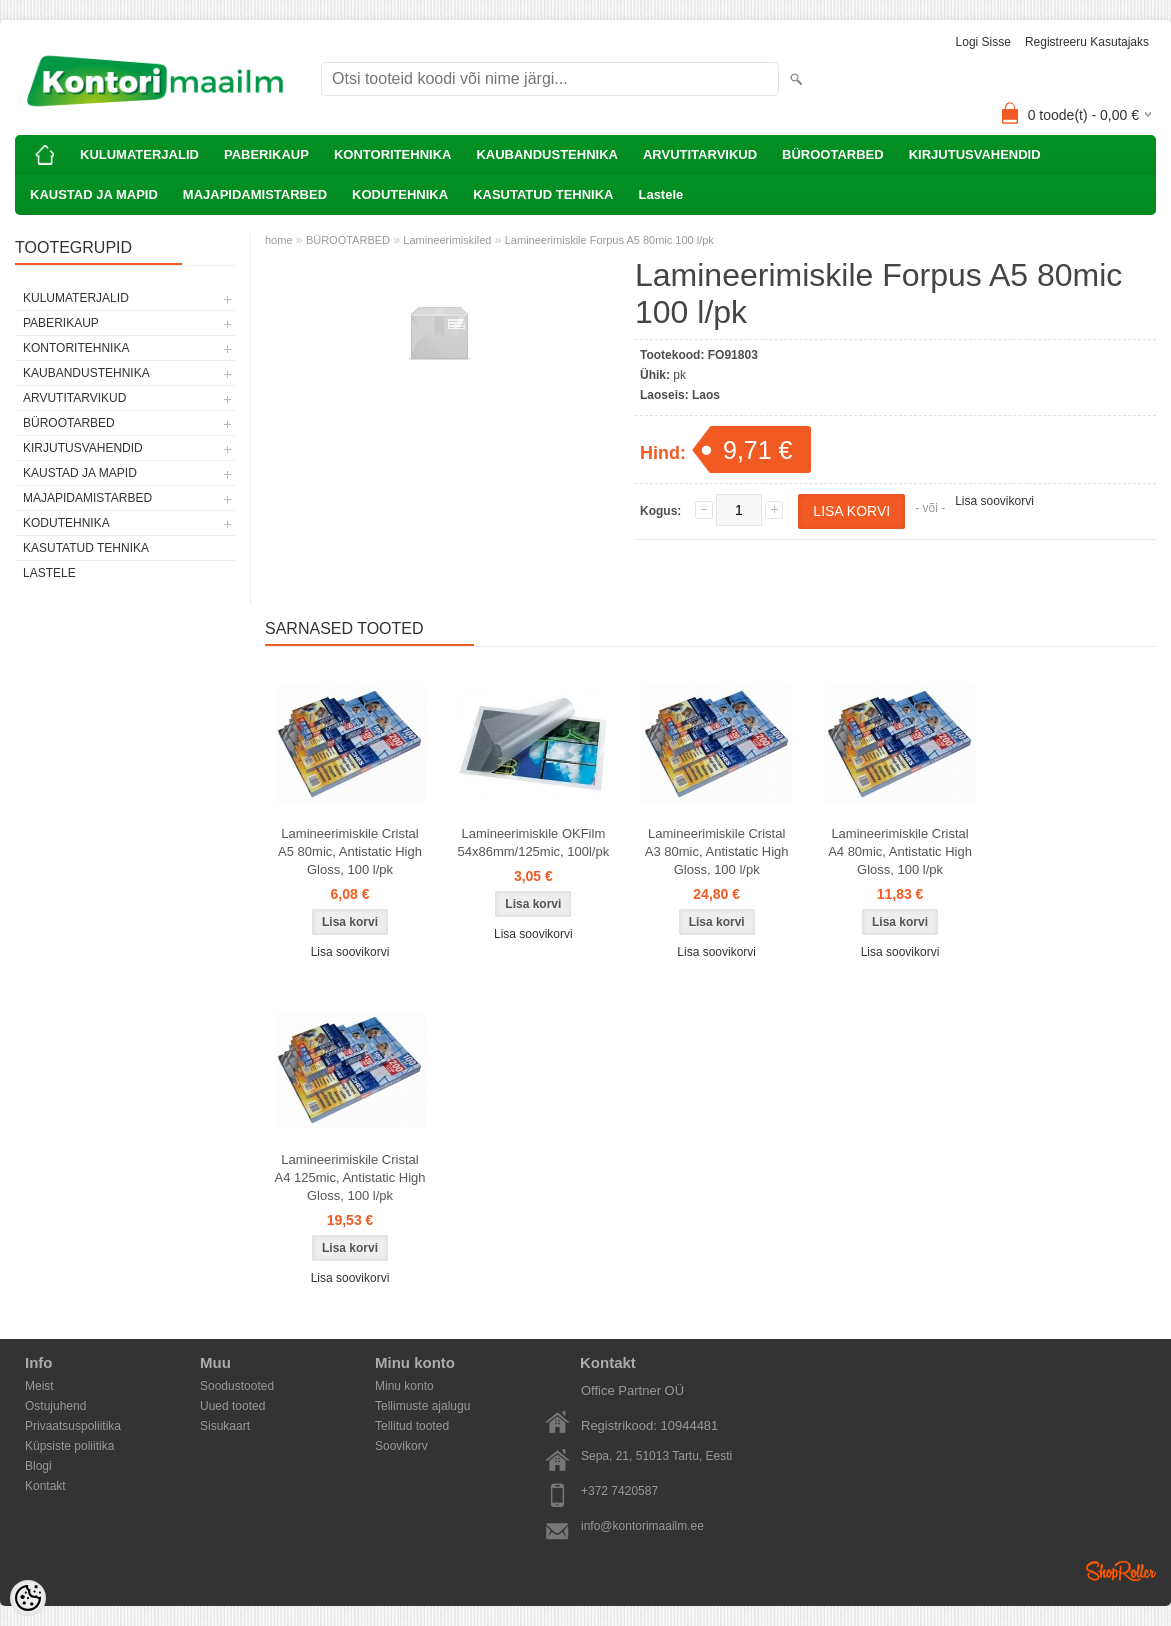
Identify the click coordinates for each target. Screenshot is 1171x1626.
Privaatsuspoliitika (73, 1426)
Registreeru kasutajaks (1087, 42)
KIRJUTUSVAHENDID (975, 154)
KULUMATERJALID (139, 154)
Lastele (660, 194)
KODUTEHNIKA (400, 194)
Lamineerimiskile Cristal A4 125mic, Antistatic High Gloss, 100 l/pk (349, 1177)
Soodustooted (237, 1386)
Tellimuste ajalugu (422, 1406)
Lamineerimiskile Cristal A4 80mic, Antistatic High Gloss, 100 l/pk (900, 851)
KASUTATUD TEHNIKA (543, 194)
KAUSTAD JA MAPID (94, 194)
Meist (39, 1386)
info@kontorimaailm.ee (642, 1526)
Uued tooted (232, 1406)
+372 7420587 (619, 1491)
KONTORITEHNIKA (392, 154)
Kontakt (45, 1486)
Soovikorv (401, 1446)
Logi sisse (983, 42)
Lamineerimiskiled (447, 240)
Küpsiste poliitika (69, 1446)
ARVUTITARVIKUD (700, 154)
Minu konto (404, 1386)
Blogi (38, 1466)
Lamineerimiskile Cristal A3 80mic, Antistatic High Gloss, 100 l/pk (717, 851)
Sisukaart (225, 1426)
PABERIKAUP (266, 154)
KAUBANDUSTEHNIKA (547, 154)
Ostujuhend (55, 1406)
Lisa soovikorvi (994, 501)
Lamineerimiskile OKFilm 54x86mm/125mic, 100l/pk (533, 842)
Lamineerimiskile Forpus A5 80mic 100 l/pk (609, 240)
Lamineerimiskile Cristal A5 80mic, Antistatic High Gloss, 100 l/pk (350, 851)
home (279, 240)
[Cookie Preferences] (28, 1598)
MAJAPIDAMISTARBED (255, 194)
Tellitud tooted (412, 1426)
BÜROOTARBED (833, 154)
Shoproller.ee (1121, 1571)
